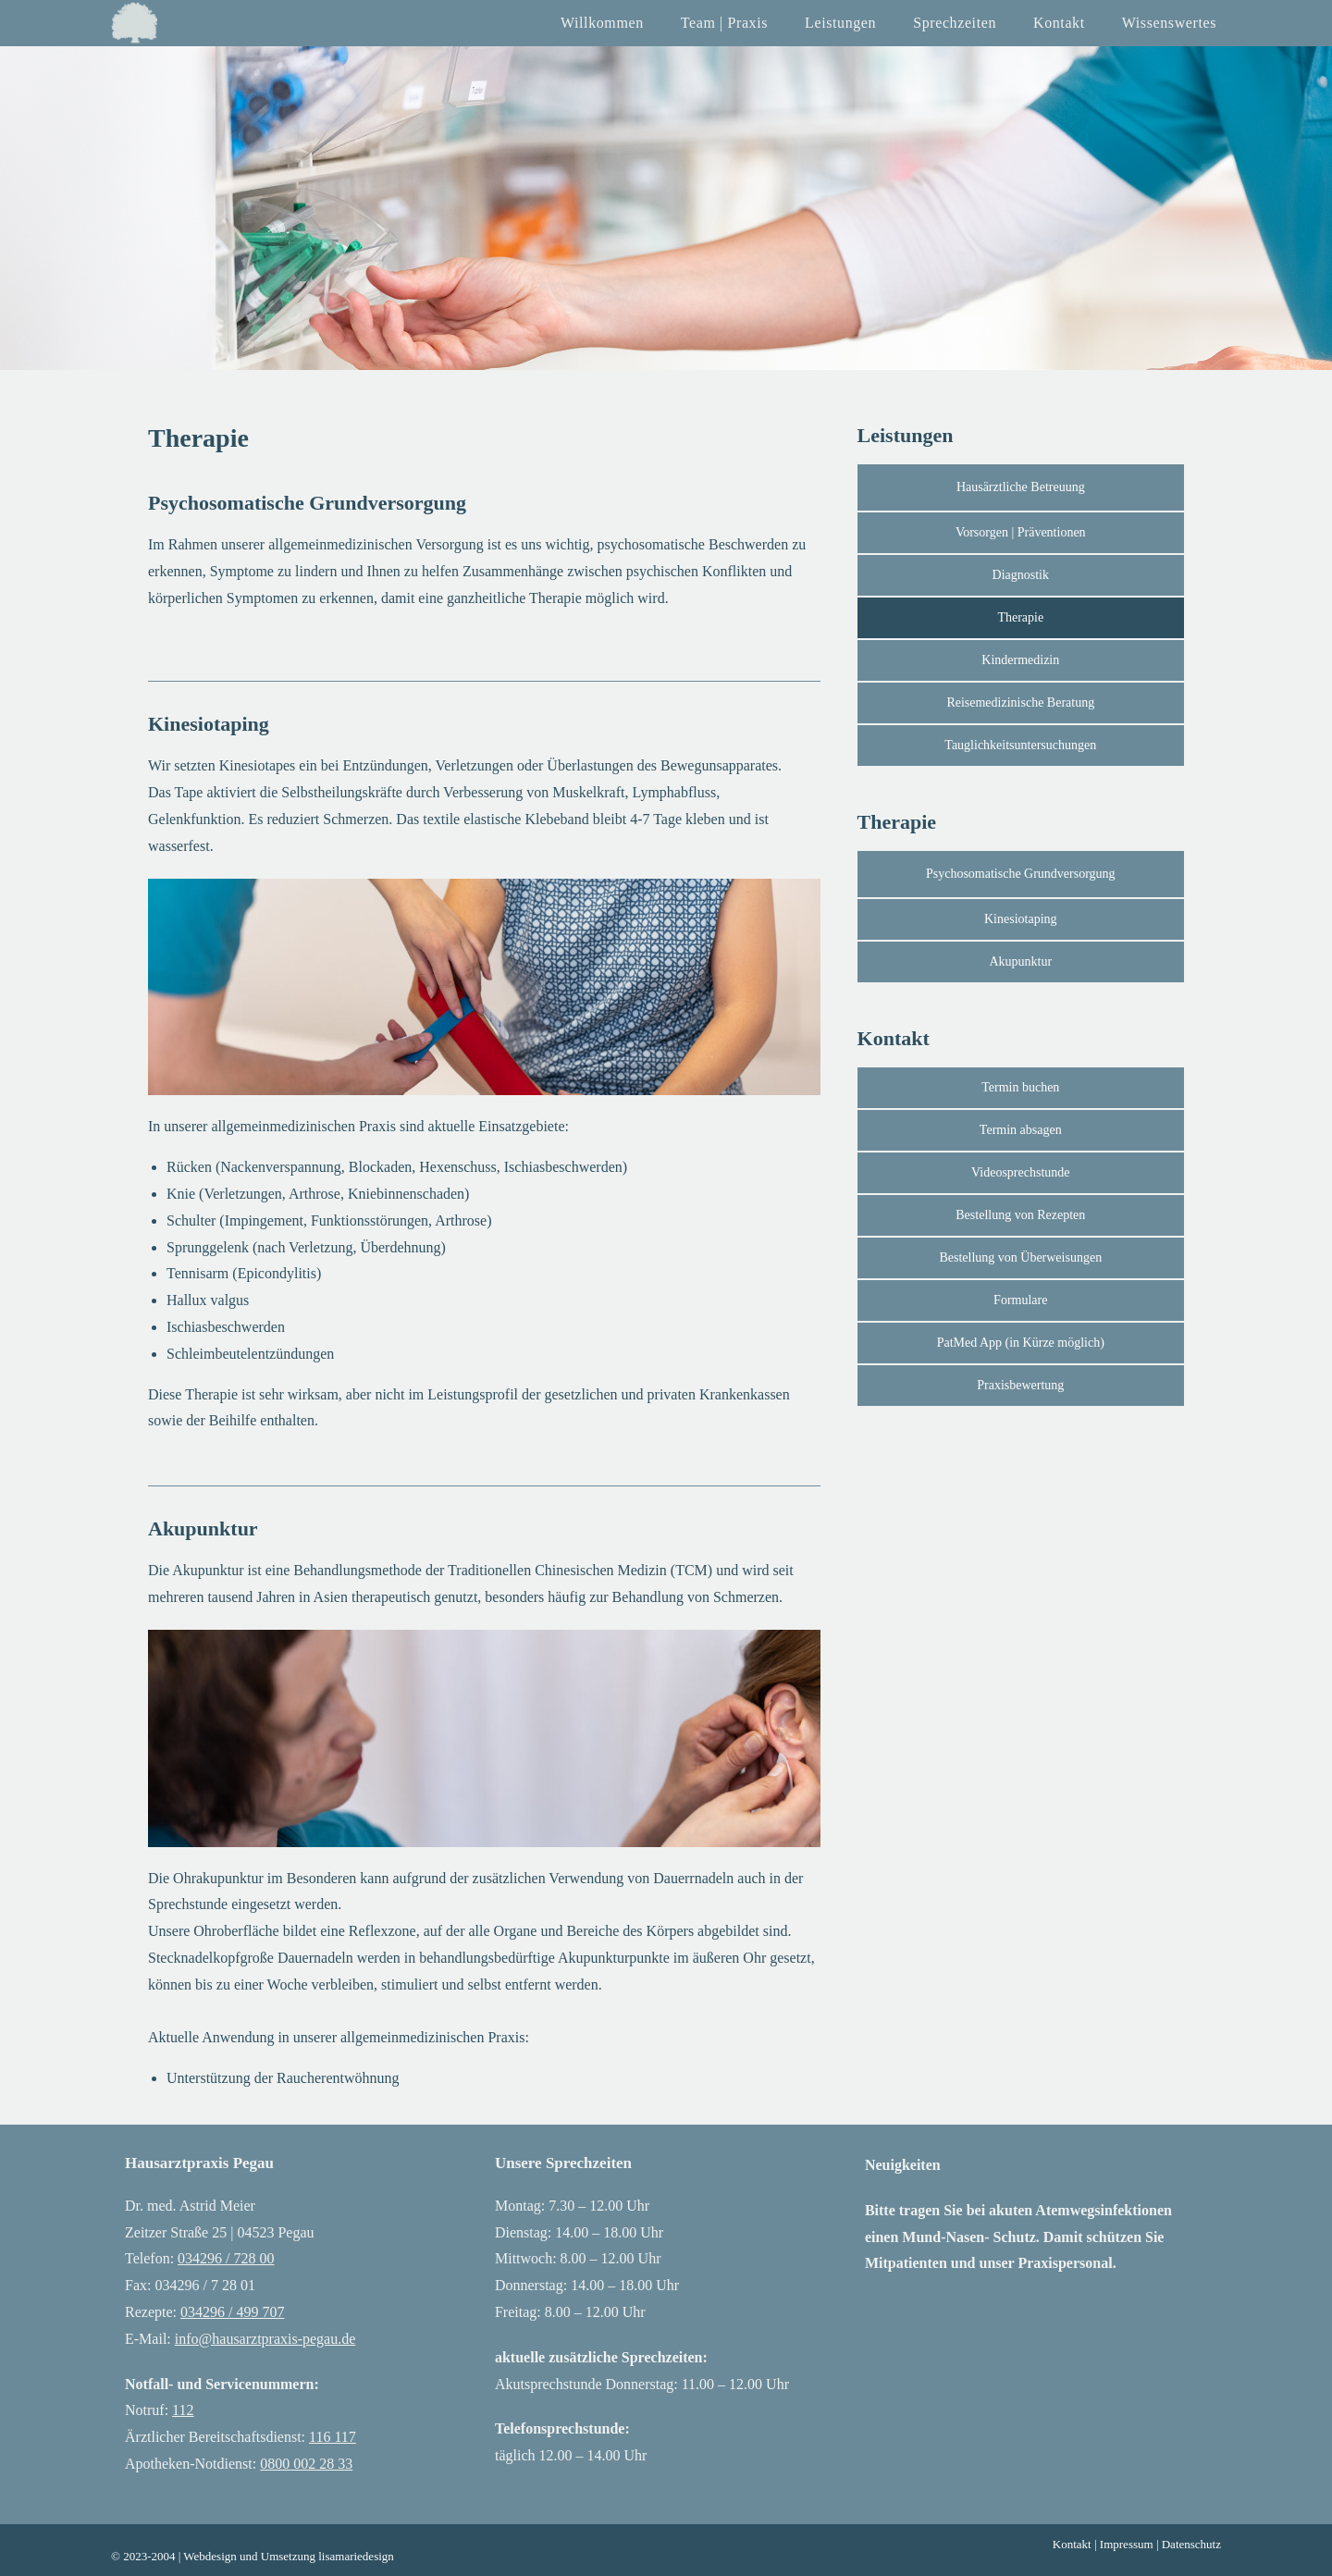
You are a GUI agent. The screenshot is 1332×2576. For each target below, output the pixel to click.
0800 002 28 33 (306, 2463)
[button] (1020, 1343)
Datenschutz (1191, 2544)
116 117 (332, 2437)
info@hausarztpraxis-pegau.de (265, 2339)
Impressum (1126, 2544)
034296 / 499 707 (232, 2312)
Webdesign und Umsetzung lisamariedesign (288, 2556)
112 (182, 2410)
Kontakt (1072, 2544)
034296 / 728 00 (226, 2258)
